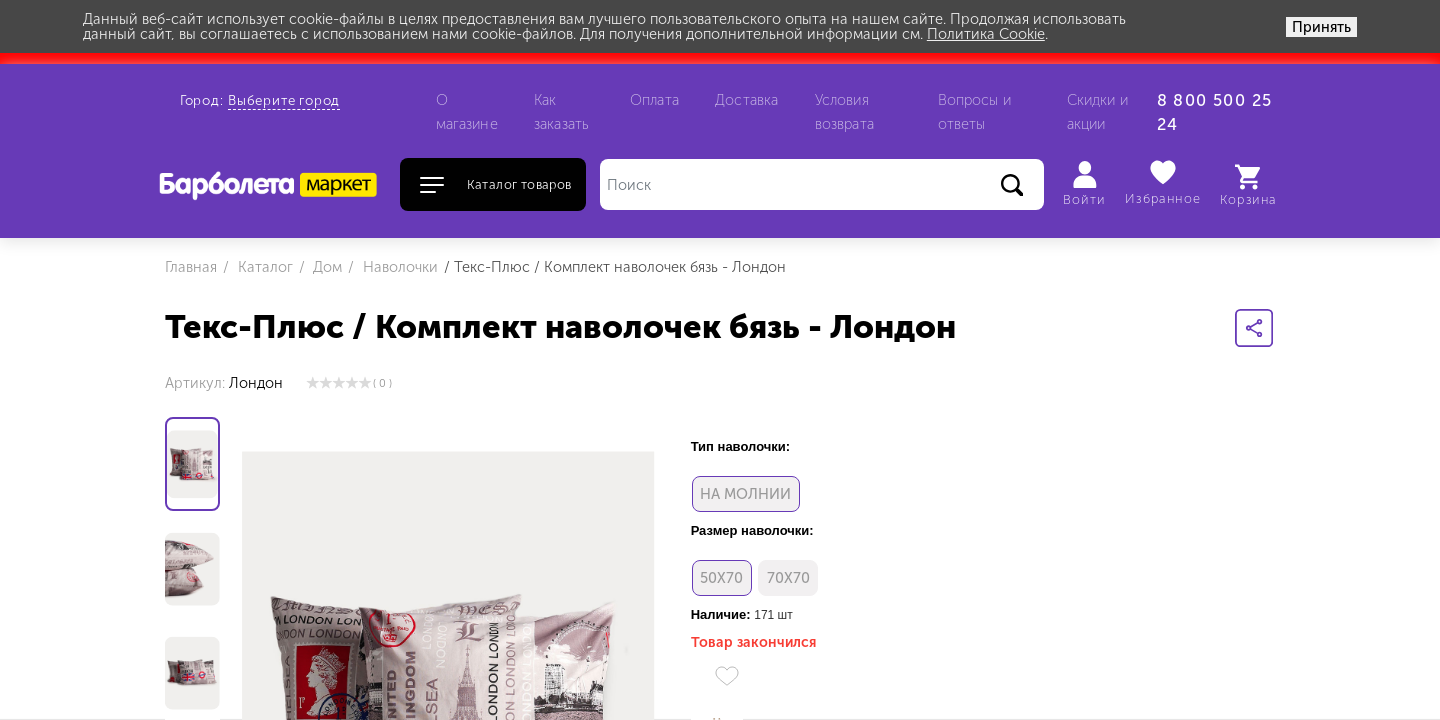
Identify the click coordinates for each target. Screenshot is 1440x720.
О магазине (467, 112)
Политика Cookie (986, 34)
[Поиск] (822, 184)
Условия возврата (844, 112)
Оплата (654, 100)
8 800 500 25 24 (1215, 112)
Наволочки (398, 267)
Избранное (1163, 182)
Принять (1321, 27)
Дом (325, 267)
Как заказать (561, 112)
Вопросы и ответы (974, 112)
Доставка (746, 100)
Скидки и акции (1097, 112)
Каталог (263, 267)
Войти (1084, 184)
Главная (191, 267)
